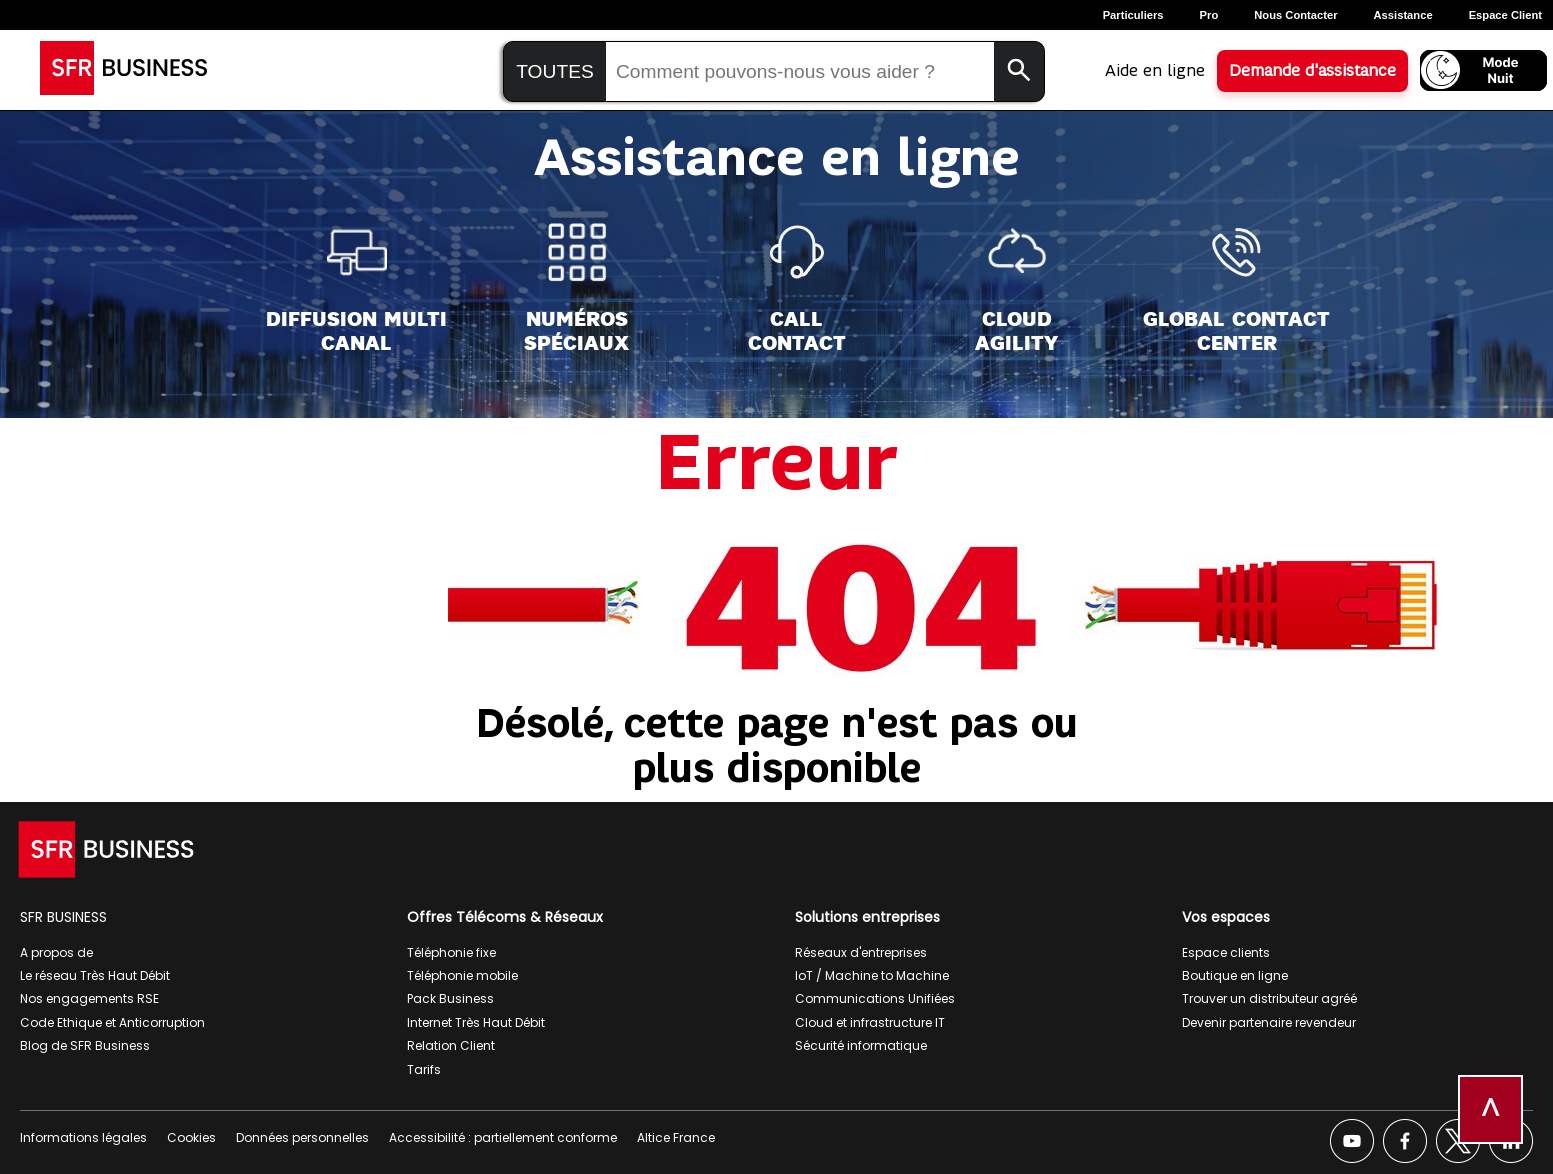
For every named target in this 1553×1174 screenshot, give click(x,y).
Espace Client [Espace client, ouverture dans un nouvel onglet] (1505, 15)
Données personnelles (302, 1137)
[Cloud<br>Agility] (1016, 288)
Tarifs (424, 1069)
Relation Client (451, 1045)
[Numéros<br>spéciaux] (576, 288)
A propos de (56, 952)
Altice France (676, 1137)
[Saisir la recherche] (800, 72)
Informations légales (83, 1137)
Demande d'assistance (1312, 71)
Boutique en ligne (1235, 975)
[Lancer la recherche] (1019, 71)
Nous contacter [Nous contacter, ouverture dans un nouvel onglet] (1295, 15)
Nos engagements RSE (89, 998)
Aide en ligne (1155, 71)
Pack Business (450, 998)
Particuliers (1133, 15)
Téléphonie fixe (451, 952)
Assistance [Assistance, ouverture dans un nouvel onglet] (1403, 15)
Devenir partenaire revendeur (1269, 1022)
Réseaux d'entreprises (861, 952)
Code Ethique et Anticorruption (112, 1022)
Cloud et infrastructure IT (870, 1022)
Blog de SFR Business (85, 1045)
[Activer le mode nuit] (1483, 70)
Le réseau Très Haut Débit (95, 975)
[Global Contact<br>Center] (1236, 288)
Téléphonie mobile (462, 975)
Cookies (191, 1137)
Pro (1209, 15)
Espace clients (1226, 952)
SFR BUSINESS (63, 917)
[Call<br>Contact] (797, 288)
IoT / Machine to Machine (872, 975)
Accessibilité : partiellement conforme (503, 1137)
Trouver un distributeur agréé (1269, 998)
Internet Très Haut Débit (476, 1022)
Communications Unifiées (875, 998)
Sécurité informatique (861, 1045)
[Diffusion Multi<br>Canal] (356, 288)
